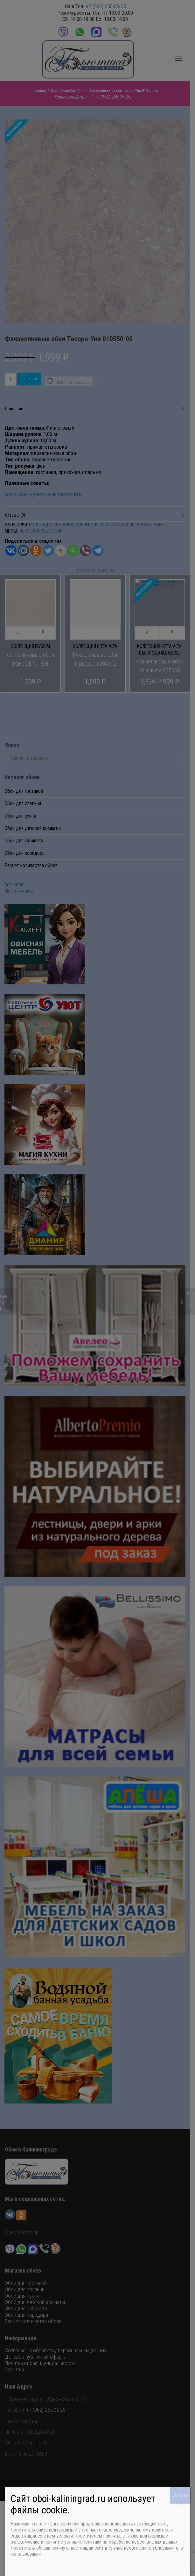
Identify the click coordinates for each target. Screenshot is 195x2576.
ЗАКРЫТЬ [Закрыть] (180, 2495)
